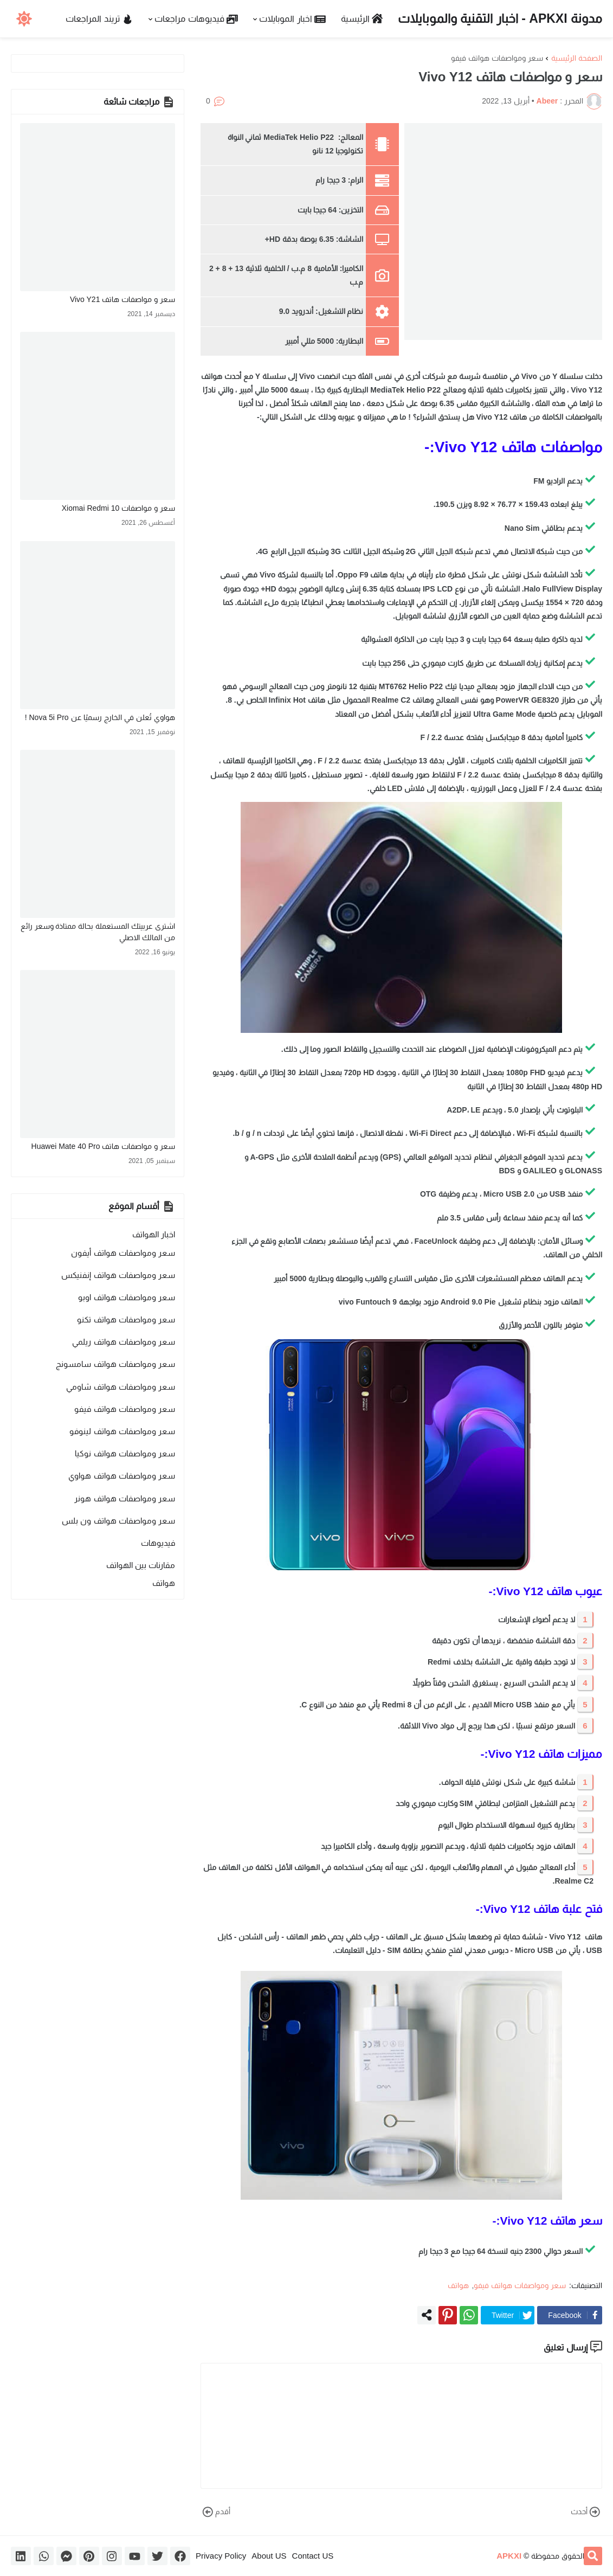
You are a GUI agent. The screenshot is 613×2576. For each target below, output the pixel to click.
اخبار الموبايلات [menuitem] (292, 19)
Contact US (313, 2555)
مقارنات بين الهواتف (140, 1565)
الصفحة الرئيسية (576, 58)
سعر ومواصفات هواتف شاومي (120, 1386)
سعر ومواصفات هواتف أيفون (123, 1252)
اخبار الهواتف (153, 1234)
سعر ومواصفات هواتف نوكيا (125, 1453)
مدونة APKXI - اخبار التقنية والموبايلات (500, 18)
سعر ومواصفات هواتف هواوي (121, 1475)
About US (268, 2555)
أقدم (215, 2512)
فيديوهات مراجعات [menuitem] (196, 19)
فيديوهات (158, 1542)
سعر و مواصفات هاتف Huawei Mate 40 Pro (103, 1146)
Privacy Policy (221, 2555)
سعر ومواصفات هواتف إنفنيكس (118, 1275)
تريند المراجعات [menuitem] (99, 19)
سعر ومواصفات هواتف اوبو (126, 1297)
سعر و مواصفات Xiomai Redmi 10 (118, 508)
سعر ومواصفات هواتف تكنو (126, 1319)
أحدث (586, 2512)
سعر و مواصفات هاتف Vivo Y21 (122, 299)
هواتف (458, 2285)
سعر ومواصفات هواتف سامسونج (115, 1364)
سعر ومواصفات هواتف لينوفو (122, 1431)
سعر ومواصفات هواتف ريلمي (123, 1341)
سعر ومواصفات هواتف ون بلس (118, 1520)
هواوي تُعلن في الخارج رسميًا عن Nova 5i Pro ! (100, 717)
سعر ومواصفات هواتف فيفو (497, 58)
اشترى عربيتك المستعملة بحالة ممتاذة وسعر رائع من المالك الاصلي (98, 932)
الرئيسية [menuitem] (362, 19)
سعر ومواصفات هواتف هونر (124, 1498)
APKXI (508, 2555)
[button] (24, 19)
